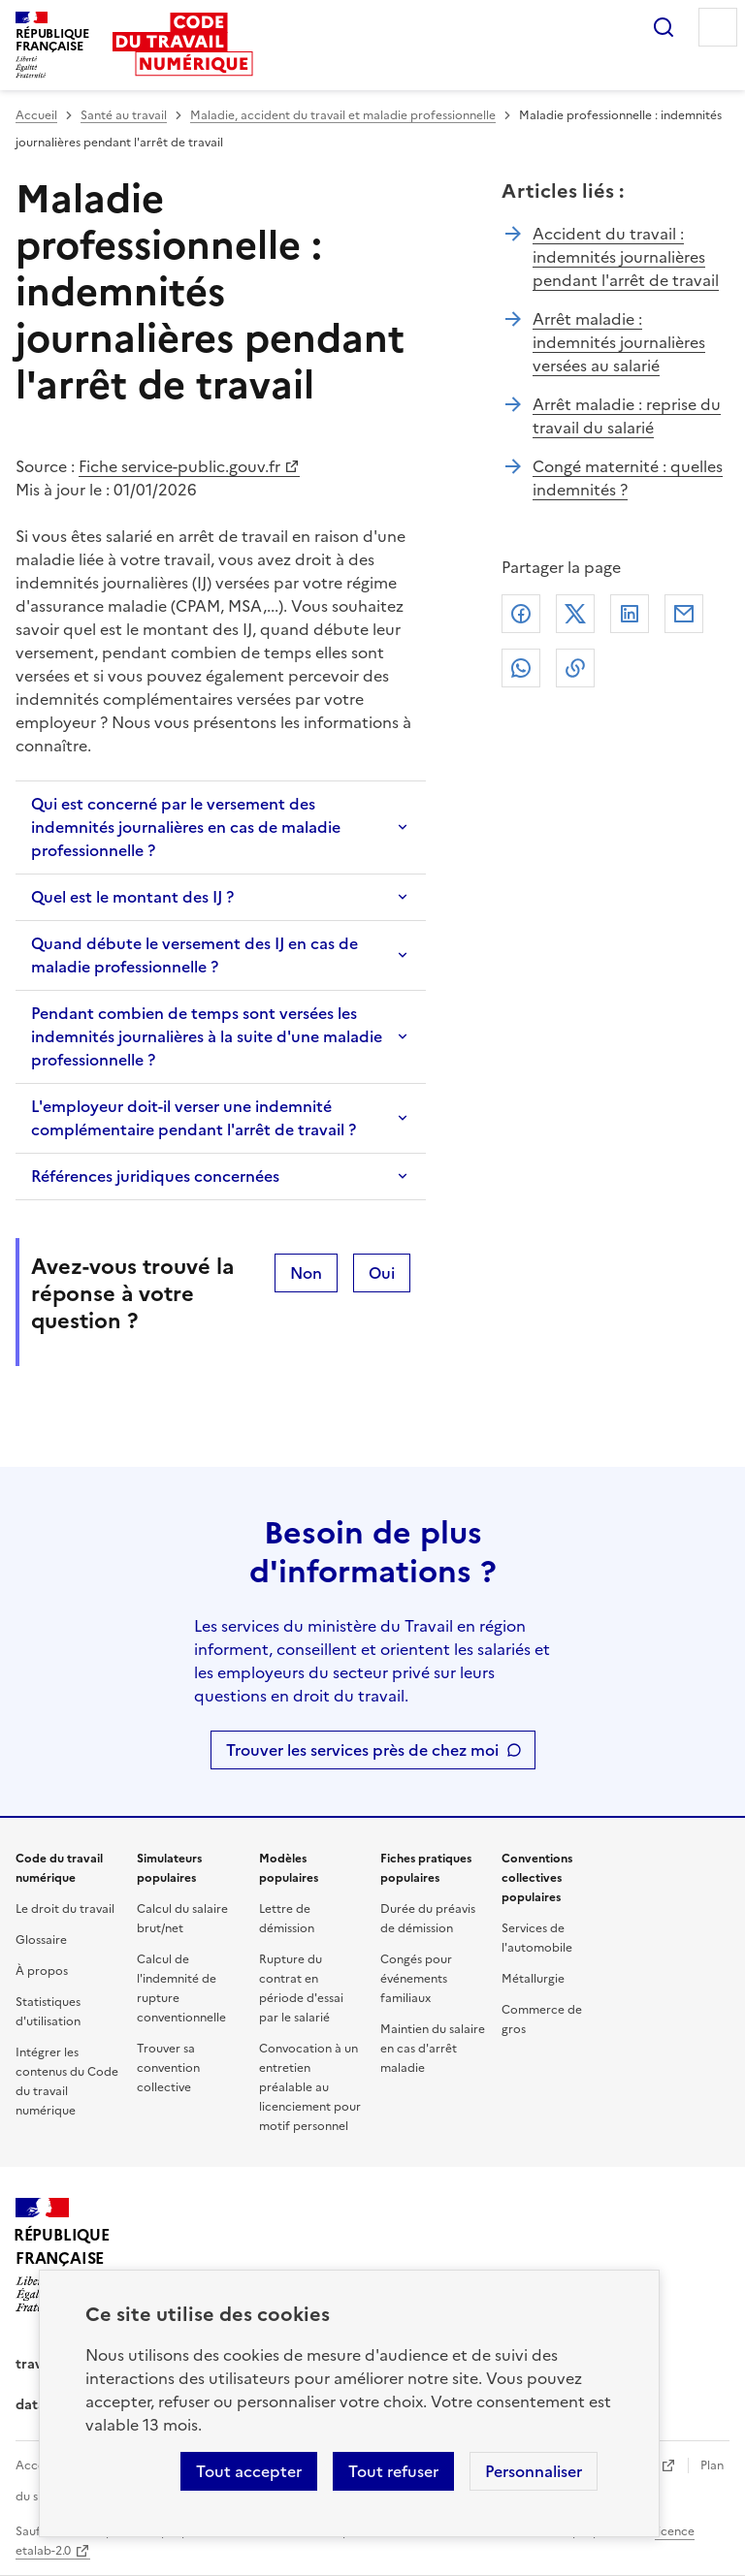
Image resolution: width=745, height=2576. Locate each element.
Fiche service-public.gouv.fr (179, 466)
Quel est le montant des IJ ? (132, 896)
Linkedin (629, 613)
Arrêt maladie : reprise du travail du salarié (627, 416)
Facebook (521, 613)
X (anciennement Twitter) (575, 613)
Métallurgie (533, 1979)
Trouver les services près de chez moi (362, 1750)
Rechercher (663, 27)
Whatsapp (521, 668)
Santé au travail (124, 115)
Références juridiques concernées (155, 1176)
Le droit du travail (65, 1909)
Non (306, 1273)
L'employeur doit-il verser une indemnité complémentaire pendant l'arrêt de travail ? (193, 1118)
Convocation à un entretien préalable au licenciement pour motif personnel (310, 2087)
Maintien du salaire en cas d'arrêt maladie (432, 2048)
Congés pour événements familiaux (416, 1979)
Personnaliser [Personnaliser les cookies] (533, 2471)
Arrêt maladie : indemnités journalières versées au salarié (619, 342)
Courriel (683, 613)
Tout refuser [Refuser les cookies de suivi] (393, 2471)
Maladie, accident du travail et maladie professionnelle (343, 115)
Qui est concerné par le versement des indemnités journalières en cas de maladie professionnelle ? (185, 827)
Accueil (36, 115)
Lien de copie (575, 668)
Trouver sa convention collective (168, 2068)
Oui (382, 1273)
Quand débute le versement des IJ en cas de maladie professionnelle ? (194, 955)
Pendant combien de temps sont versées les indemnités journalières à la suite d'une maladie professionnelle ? (206, 1036)
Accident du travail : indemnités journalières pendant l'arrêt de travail (626, 257)
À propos (42, 1971)
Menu (717, 27)
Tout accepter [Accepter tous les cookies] (249, 2471)
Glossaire (41, 1940)
